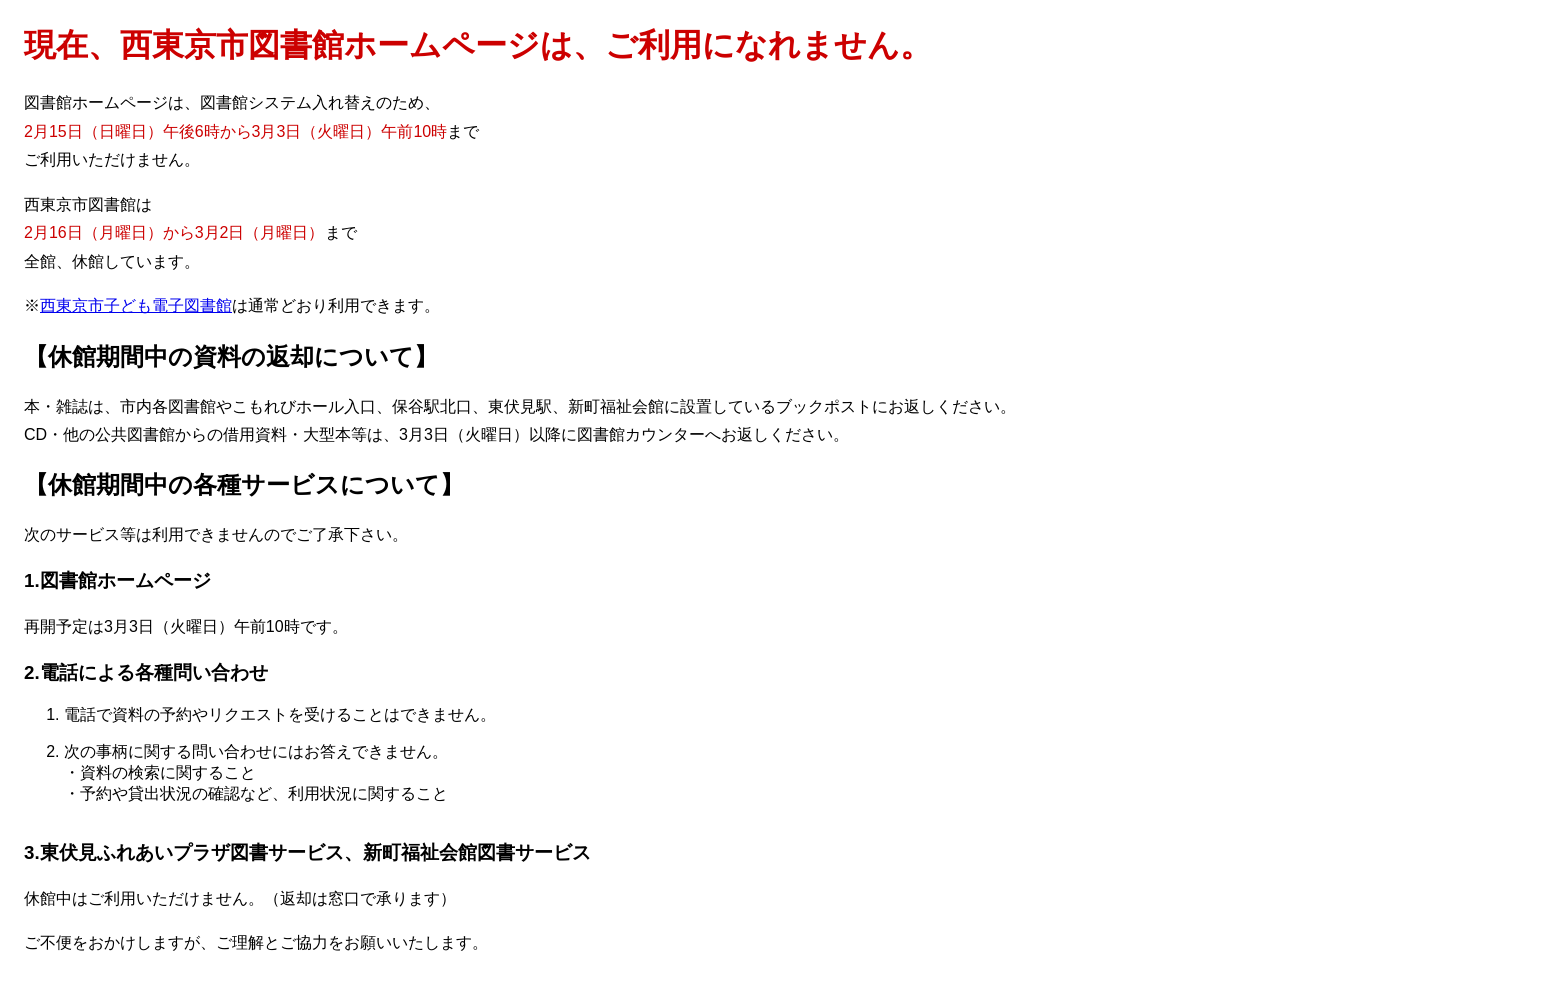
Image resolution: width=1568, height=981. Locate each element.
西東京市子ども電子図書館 (136, 305)
